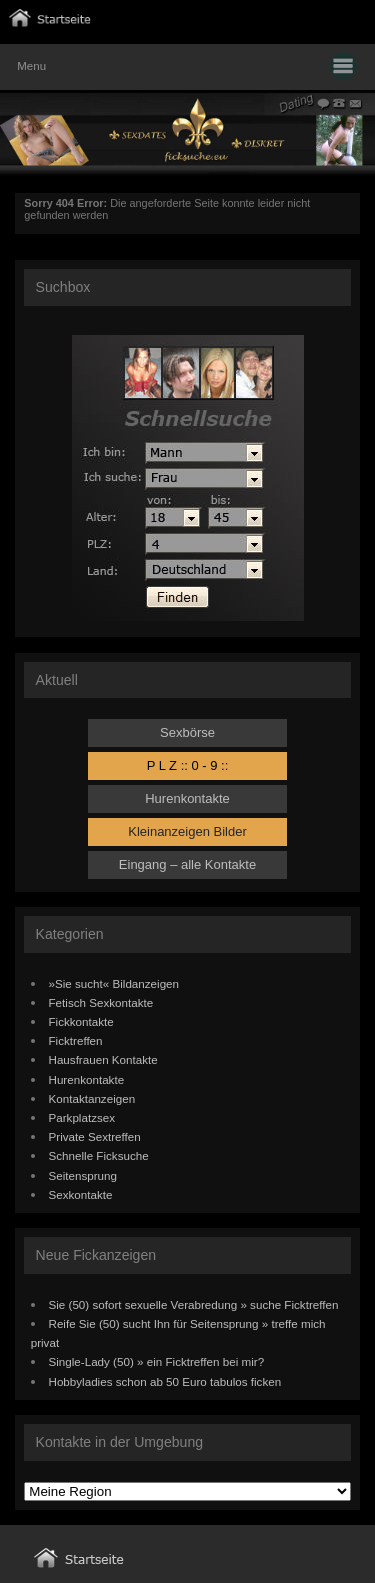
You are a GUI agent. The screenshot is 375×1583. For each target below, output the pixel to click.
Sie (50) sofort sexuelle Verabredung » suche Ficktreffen (194, 1304)
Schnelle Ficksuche (99, 1155)
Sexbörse (187, 732)
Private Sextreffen (95, 1136)
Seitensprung (83, 1175)
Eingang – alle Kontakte (187, 864)
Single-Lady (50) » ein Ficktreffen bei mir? (157, 1361)
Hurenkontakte (187, 798)
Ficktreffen (76, 1040)
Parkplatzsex (82, 1117)
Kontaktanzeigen (92, 1098)
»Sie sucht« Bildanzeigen (114, 983)
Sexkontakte (81, 1194)
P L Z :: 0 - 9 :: (188, 765)
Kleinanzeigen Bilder (187, 831)
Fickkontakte (81, 1021)
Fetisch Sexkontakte (101, 1002)
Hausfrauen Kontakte (103, 1059)
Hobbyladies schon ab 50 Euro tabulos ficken (165, 1381)
